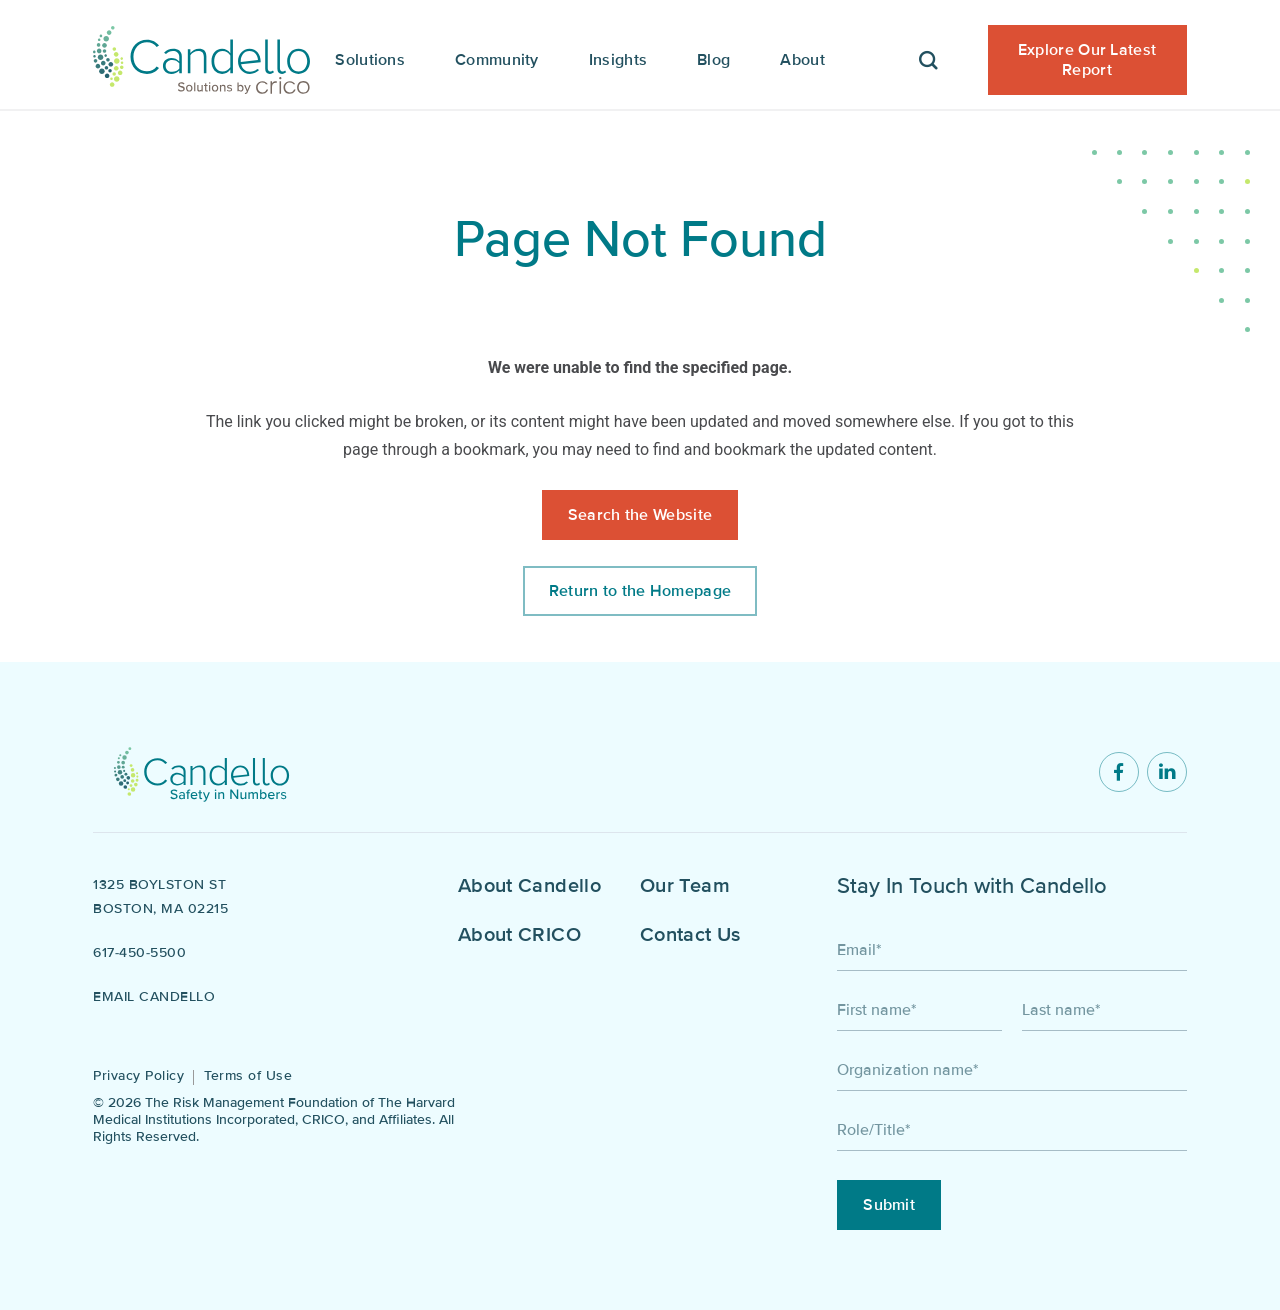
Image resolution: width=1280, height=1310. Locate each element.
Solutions (370, 60)
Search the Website (640, 515)
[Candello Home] (201, 55)
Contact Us (690, 935)
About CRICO (519, 935)
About (802, 60)
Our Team (685, 886)
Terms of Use (248, 1075)
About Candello (529, 886)
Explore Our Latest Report (1087, 60)
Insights (618, 60)
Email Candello (154, 996)
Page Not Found (640, 239)
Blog (713, 60)
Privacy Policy (138, 1075)
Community (497, 60)
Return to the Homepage (640, 591)
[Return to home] (201, 772)
